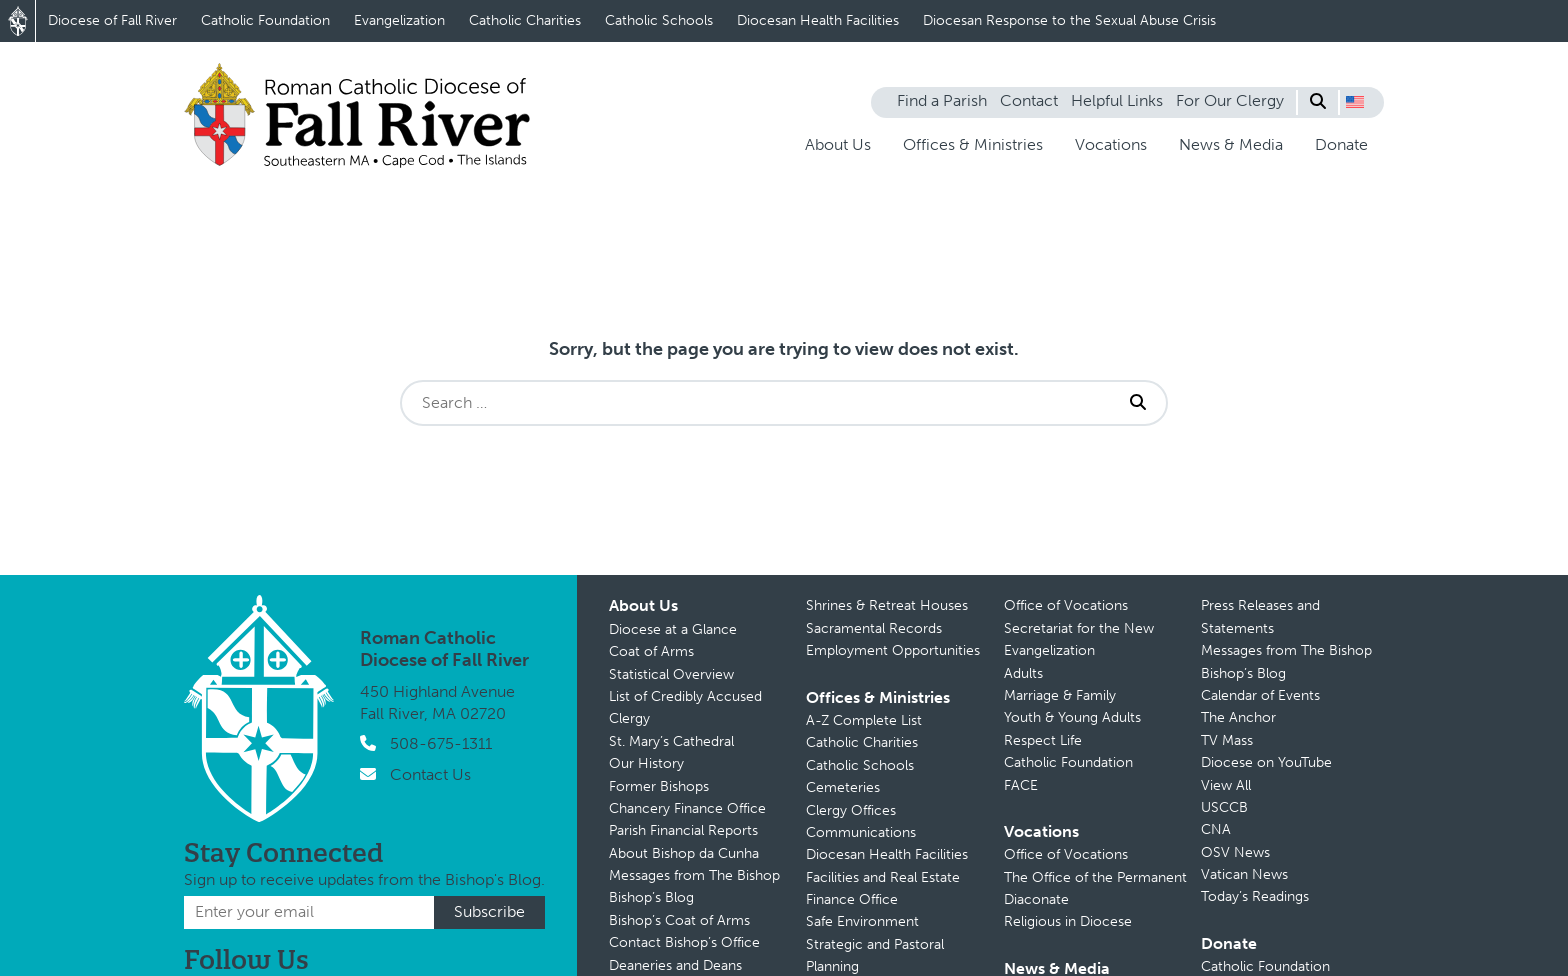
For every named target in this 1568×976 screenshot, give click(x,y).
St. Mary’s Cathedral (671, 741)
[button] (1355, 102)
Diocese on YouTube (1266, 762)
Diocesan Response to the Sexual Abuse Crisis (1069, 20)
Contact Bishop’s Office (684, 942)
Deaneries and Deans (675, 965)
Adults (1023, 673)
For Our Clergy (1230, 100)
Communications (861, 832)
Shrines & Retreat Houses (887, 605)
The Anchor (1238, 717)
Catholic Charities (525, 20)
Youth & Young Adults (1072, 717)
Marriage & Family (1060, 695)
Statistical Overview (671, 674)
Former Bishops (659, 786)
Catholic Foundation (265, 20)
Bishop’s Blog (651, 897)
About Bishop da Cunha (684, 853)
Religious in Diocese (1068, 921)
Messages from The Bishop (694, 875)
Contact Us (430, 774)
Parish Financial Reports (683, 830)
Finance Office (852, 899)
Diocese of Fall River (112, 20)
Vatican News (1244, 874)
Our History (646, 763)
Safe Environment (862, 921)
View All (1226, 785)
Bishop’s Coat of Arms (679, 920)
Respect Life (1043, 740)
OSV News (1235, 852)
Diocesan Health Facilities (818, 20)
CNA (1216, 829)
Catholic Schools (659, 20)
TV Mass (1227, 740)
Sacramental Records (874, 628)
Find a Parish (942, 100)
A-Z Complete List (864, 720)
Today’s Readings (1255, 896)
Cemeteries (843, 787)
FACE (1021, 785)
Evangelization (399, 20)
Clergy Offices (851, 810)
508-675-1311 (441, 743)
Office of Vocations (1066, 605)
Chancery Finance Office (687, 808)
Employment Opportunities (893, 650)
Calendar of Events (1260, 695)
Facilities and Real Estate (883, 877)
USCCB (1224, 807)
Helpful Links (1117, 100)
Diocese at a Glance (673, 629)
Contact (1029, 100)
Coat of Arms (651, 651)
